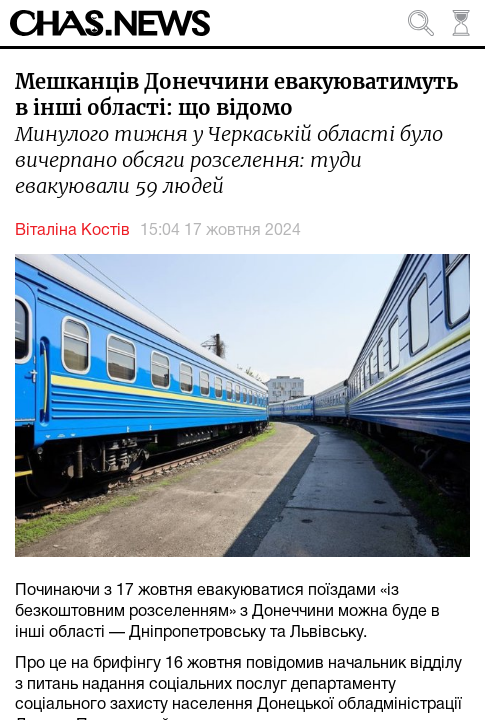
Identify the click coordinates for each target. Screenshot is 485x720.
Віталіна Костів (72, 231)
